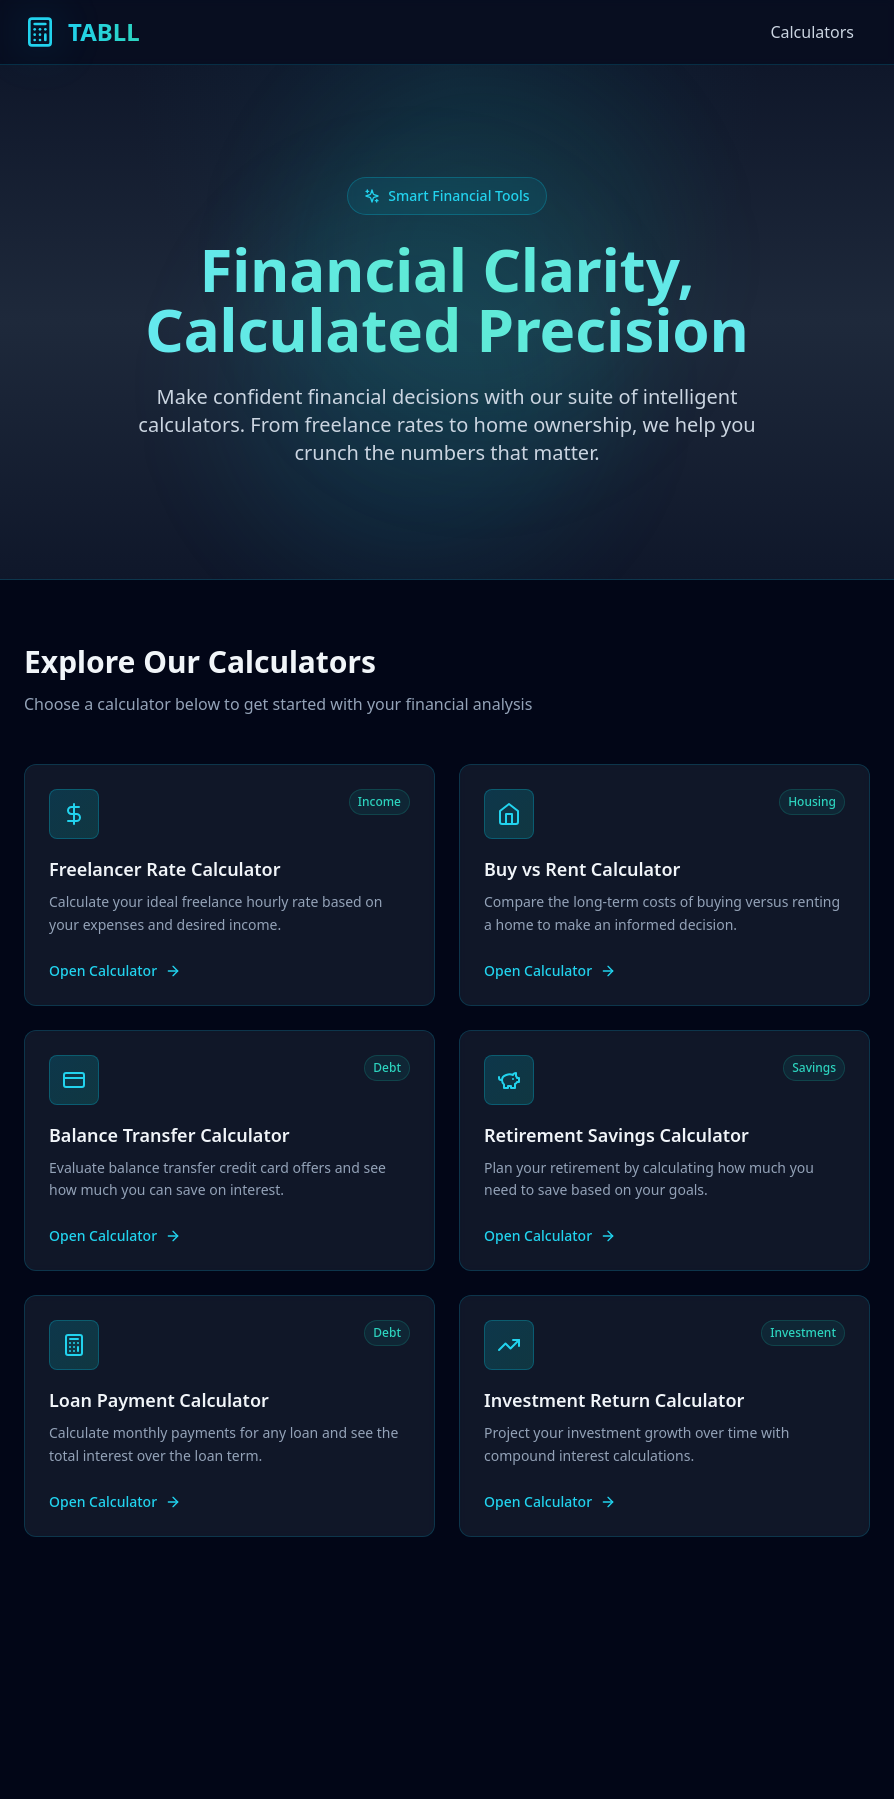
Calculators (812, 32)
